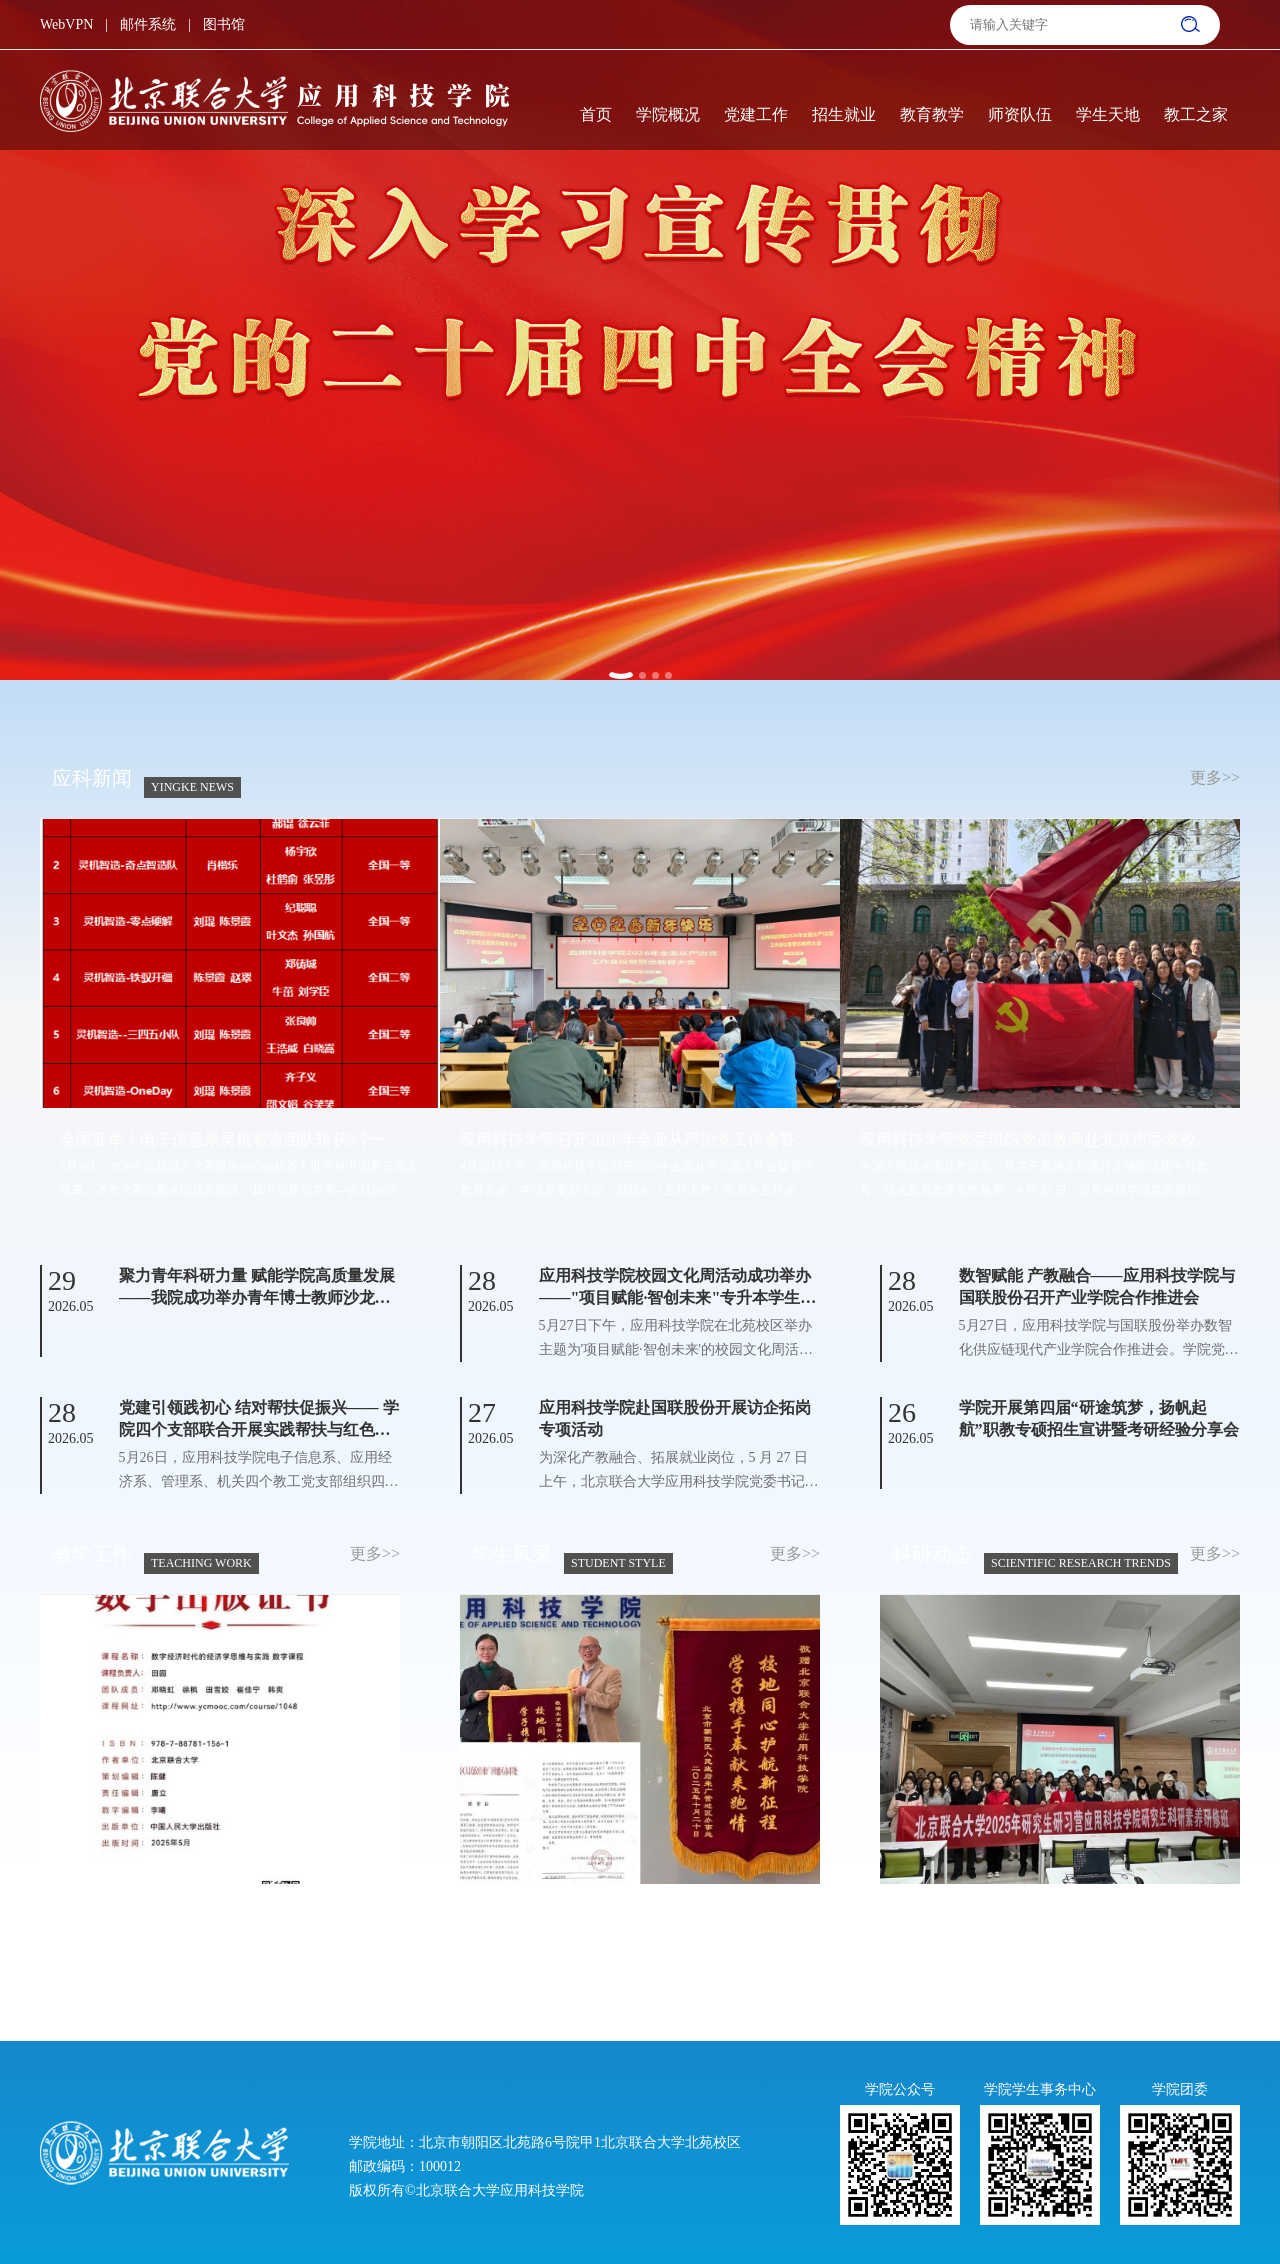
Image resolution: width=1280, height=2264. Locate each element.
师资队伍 (1020, 114)
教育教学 (932, 114)
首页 (596, 114)
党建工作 (756, 114)
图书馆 (224, 24)
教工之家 (1196, 114)
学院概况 (668, 114)
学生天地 (1108, 114)
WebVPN (66, 24)
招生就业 (844, 114)
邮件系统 (148, 24)
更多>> (1215, 777)
